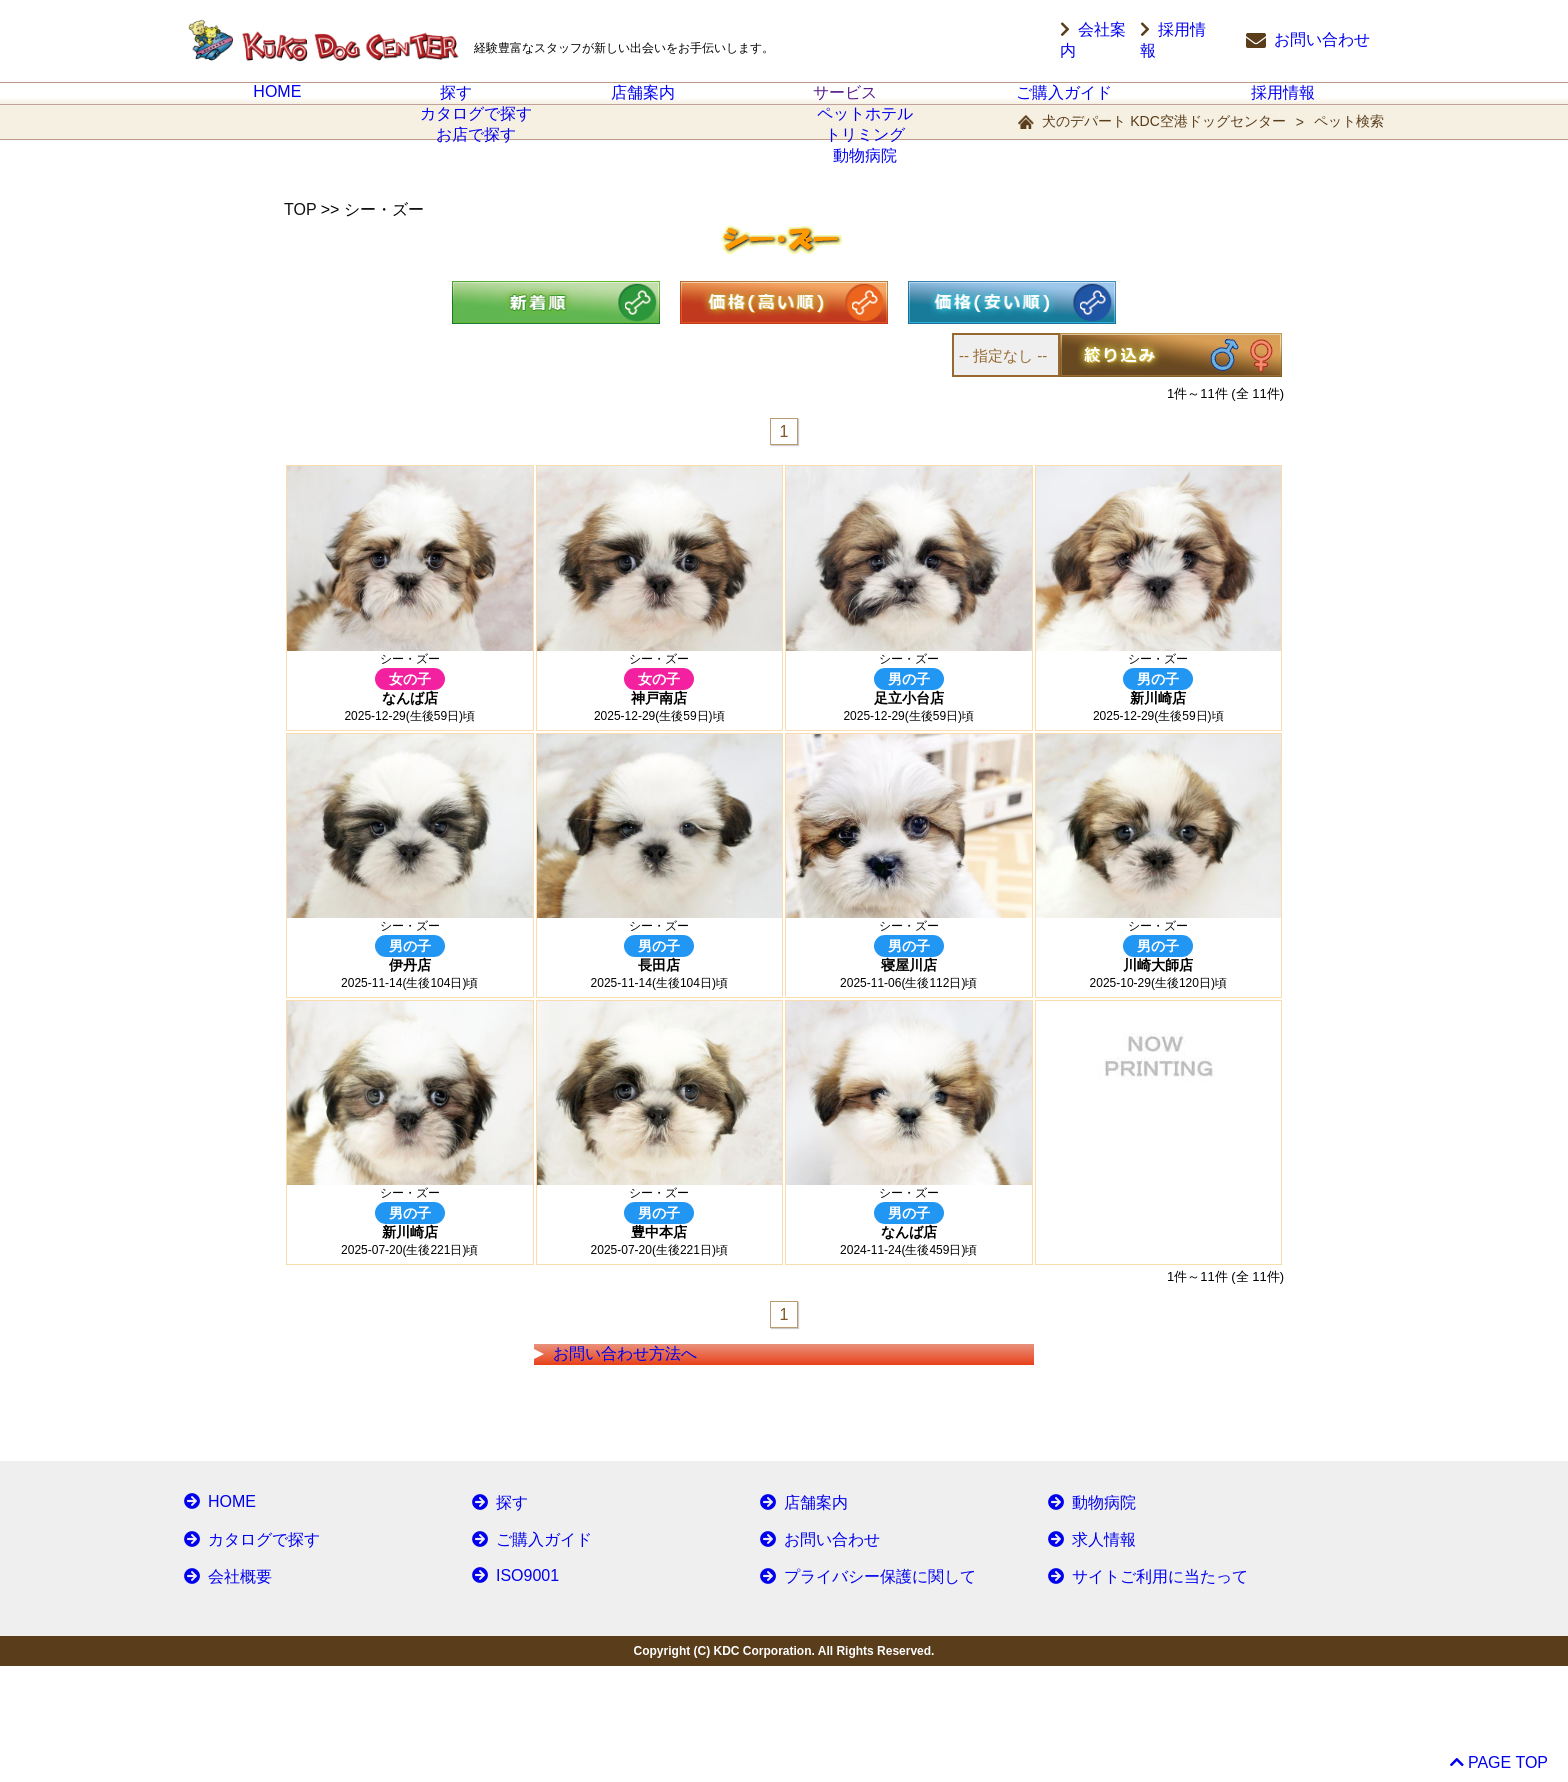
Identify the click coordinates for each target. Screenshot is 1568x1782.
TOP (300, 233)
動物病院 (1087, 1623)
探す (456, 104)
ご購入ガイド (1064, 104)
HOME (278, 103)
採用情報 (1188, 41)
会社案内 (1092, 41)
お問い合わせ (1308, 41)
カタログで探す (244, 1658)
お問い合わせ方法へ (652, 1450)
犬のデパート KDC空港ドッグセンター (1163, 145)
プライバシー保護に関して (855, 1693)
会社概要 (223, 1693)
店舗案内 (643, 104)
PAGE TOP (1497, 1755)
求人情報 (1087, 1658)
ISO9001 (510, 1693)
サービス (845, 104)
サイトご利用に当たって (1136, 1693)
